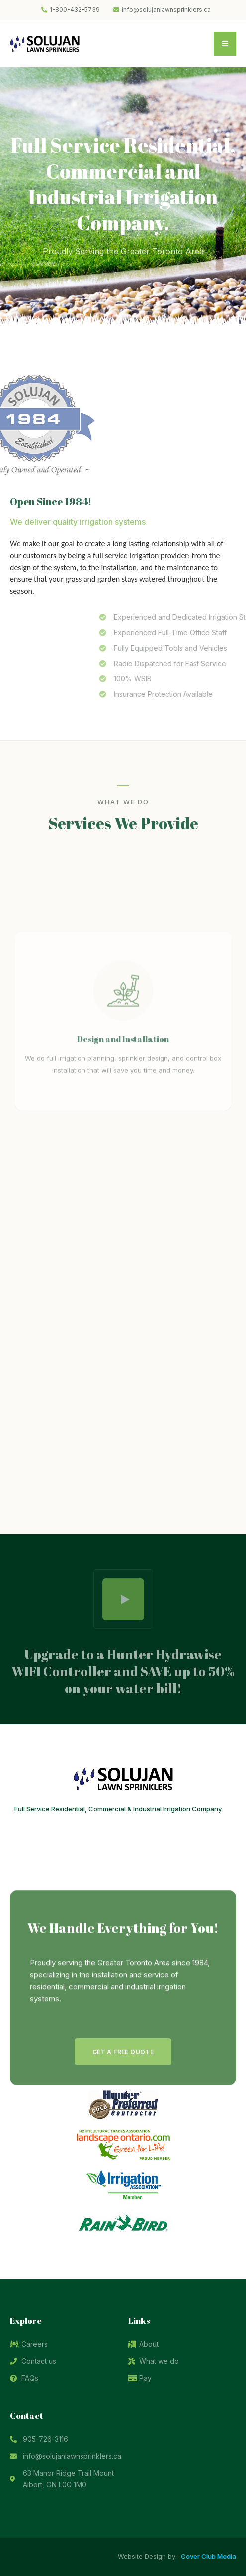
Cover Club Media (208, 2556)
